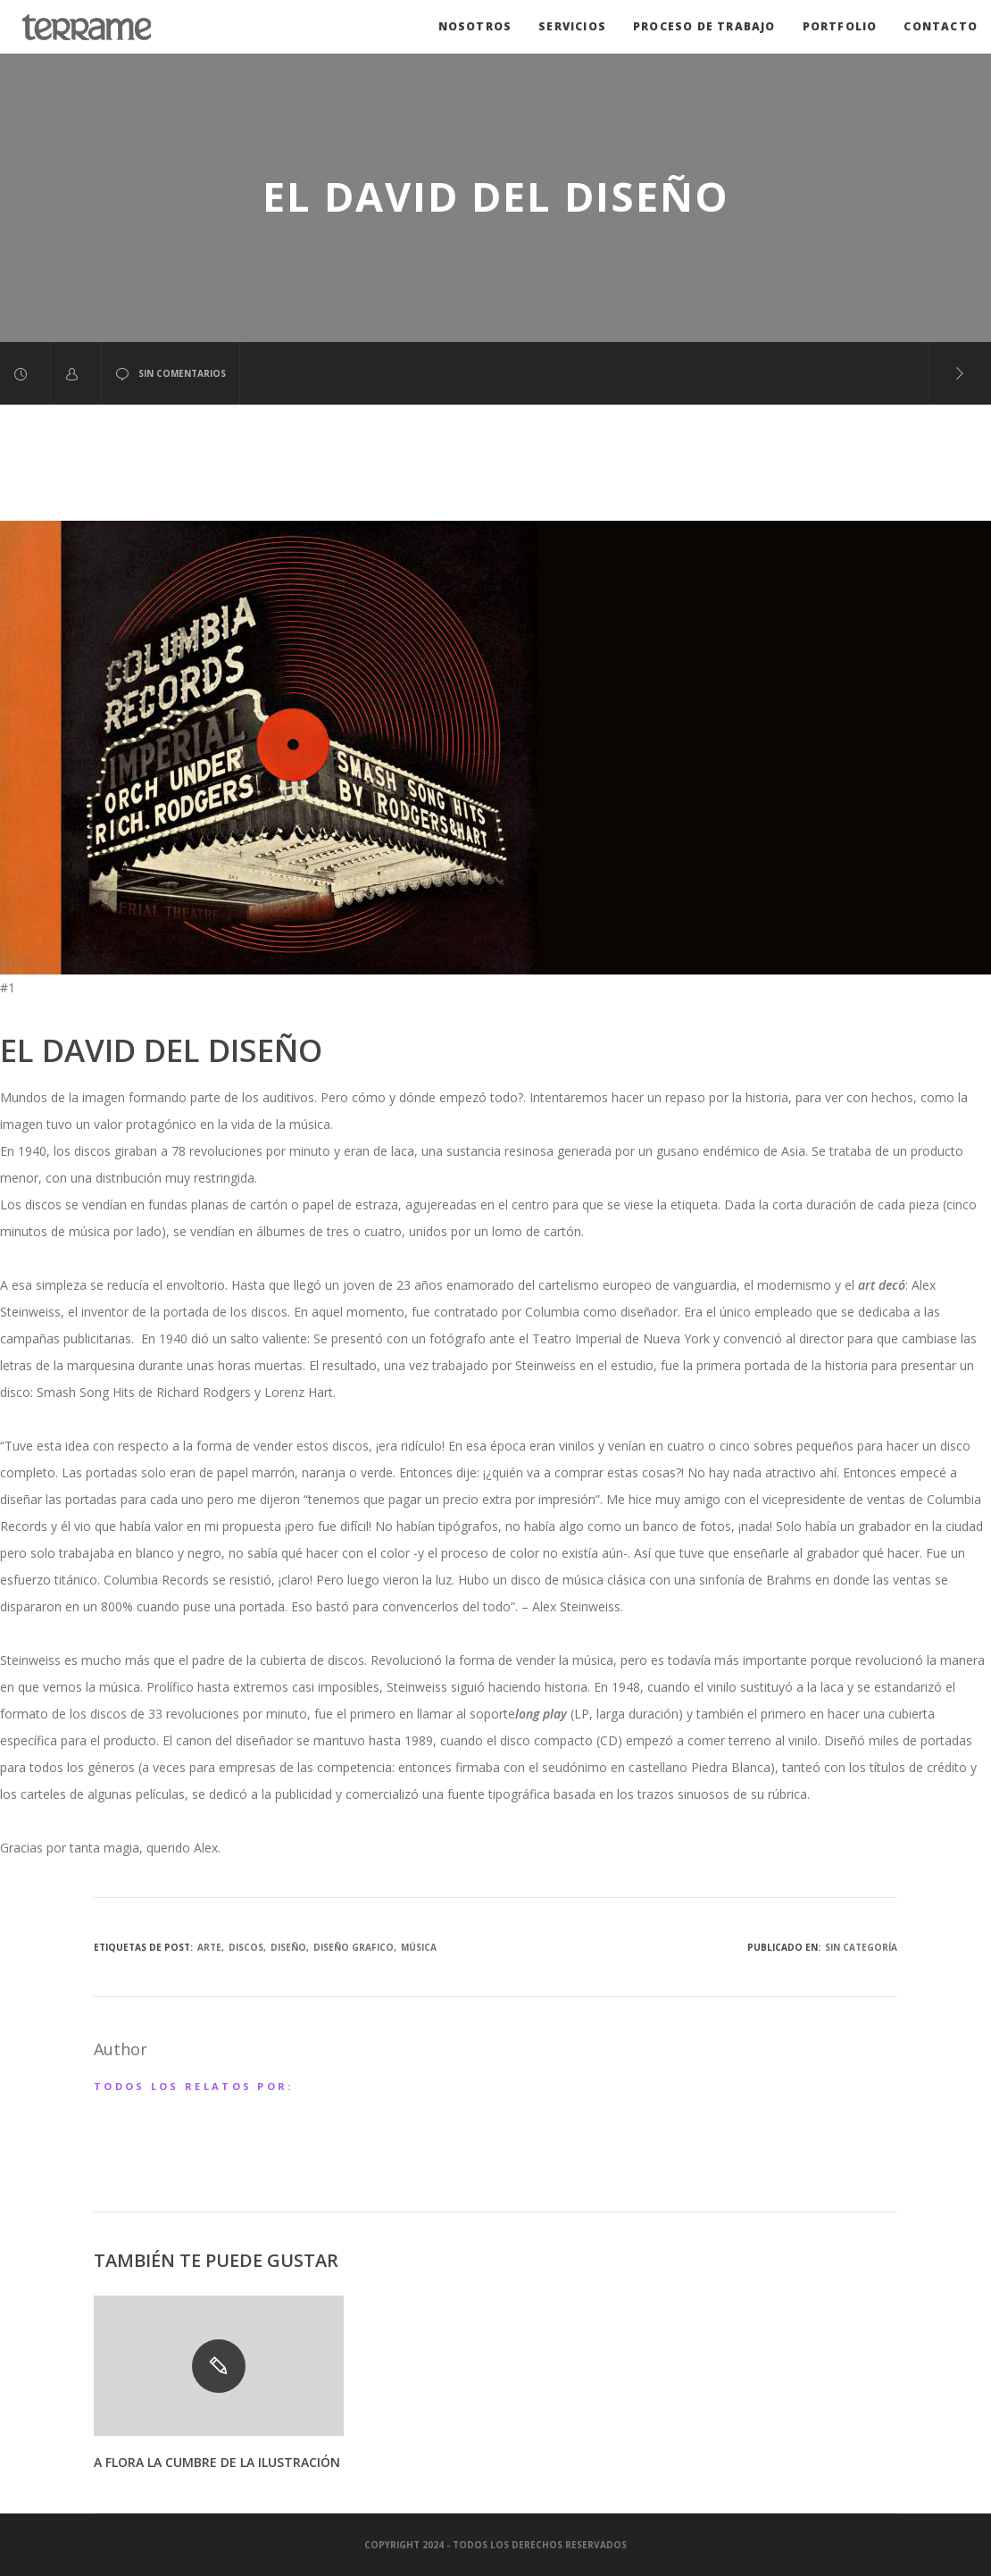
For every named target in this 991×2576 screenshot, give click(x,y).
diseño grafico (353, 1947)
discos (246, 1947)
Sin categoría (861, 1947)
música (419, 1947)
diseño (288, 1947)
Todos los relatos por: (194, 2086)
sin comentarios (170, 374)
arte (209, 1947)
